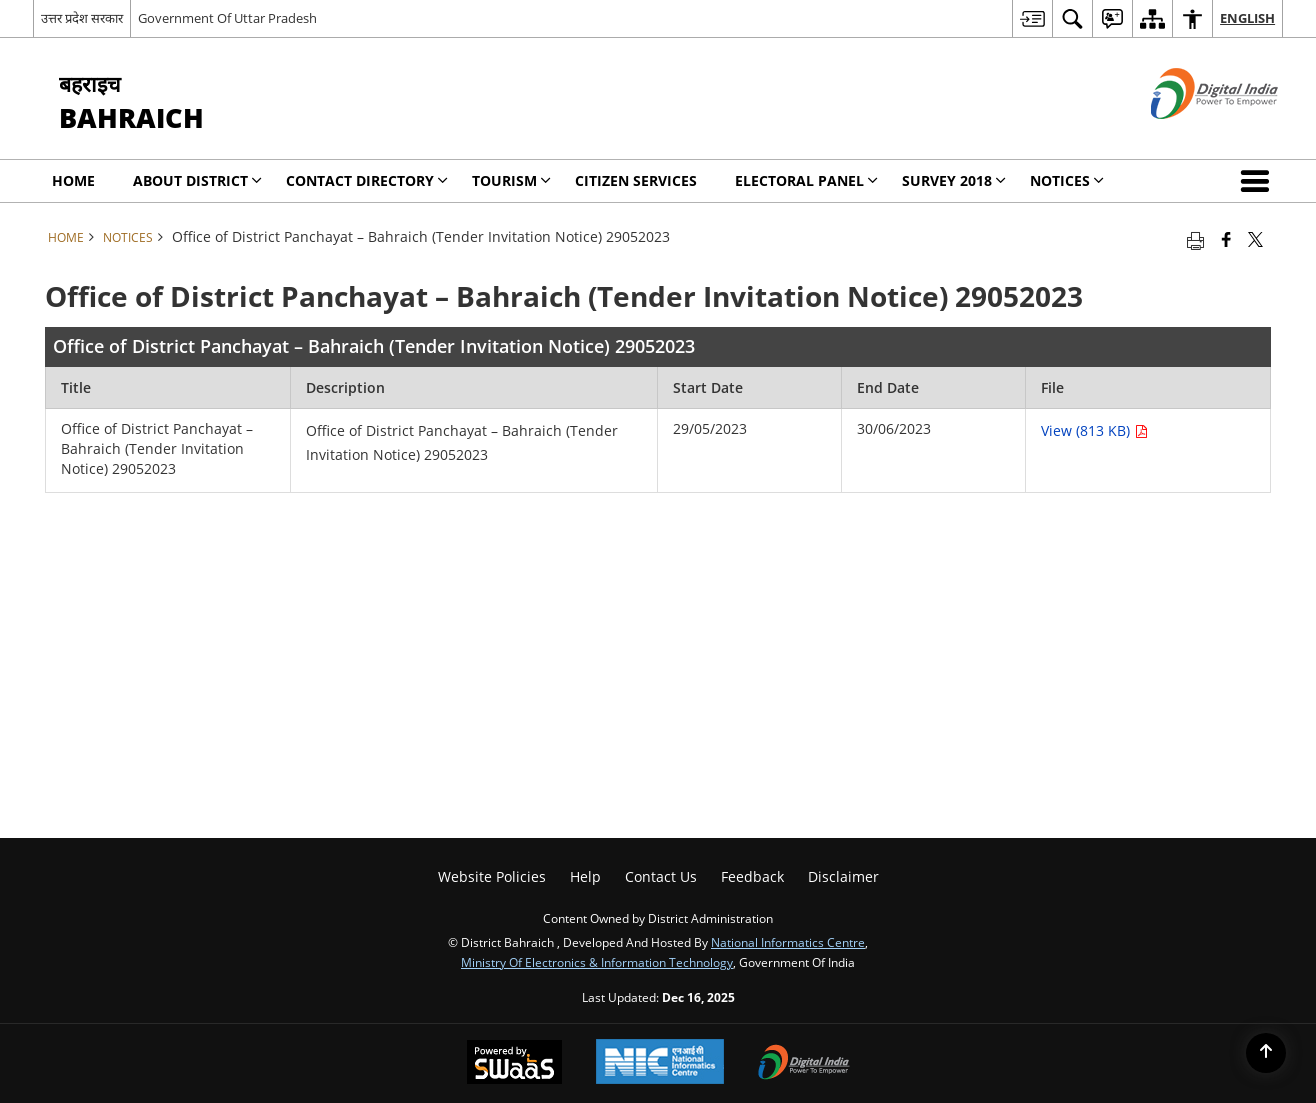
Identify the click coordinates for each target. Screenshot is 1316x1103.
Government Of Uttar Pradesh (227, 18)
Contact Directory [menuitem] (367, 180)
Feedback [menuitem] (752, 876)
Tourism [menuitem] (511, 180)
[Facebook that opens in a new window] (1226, 239)
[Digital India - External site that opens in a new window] (1189, 135)
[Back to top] (1266, 1053)
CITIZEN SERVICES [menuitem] (636, 180)
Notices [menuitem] (1067, 180)
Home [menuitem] (73, 180)
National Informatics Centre (788, 942)
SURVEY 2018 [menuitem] (954, 180)
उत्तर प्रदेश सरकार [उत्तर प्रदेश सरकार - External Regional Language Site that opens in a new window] (82, 18)
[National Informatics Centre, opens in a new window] (660, 1063)
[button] (1259, 181)
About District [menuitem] (197, 180)
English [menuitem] (1247, 18)
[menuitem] (1032, 18)
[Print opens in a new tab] (1195, 239)
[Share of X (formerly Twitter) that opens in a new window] (1255, 239)
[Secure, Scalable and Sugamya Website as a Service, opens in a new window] (514, 1064)
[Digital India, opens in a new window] (804, 1064)
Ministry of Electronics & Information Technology (597, 962)
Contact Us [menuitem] (661, 876)
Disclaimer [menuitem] (843, 876)
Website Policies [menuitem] (492, 876)
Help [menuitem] (585, 876)
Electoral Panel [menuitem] (806, 180)
